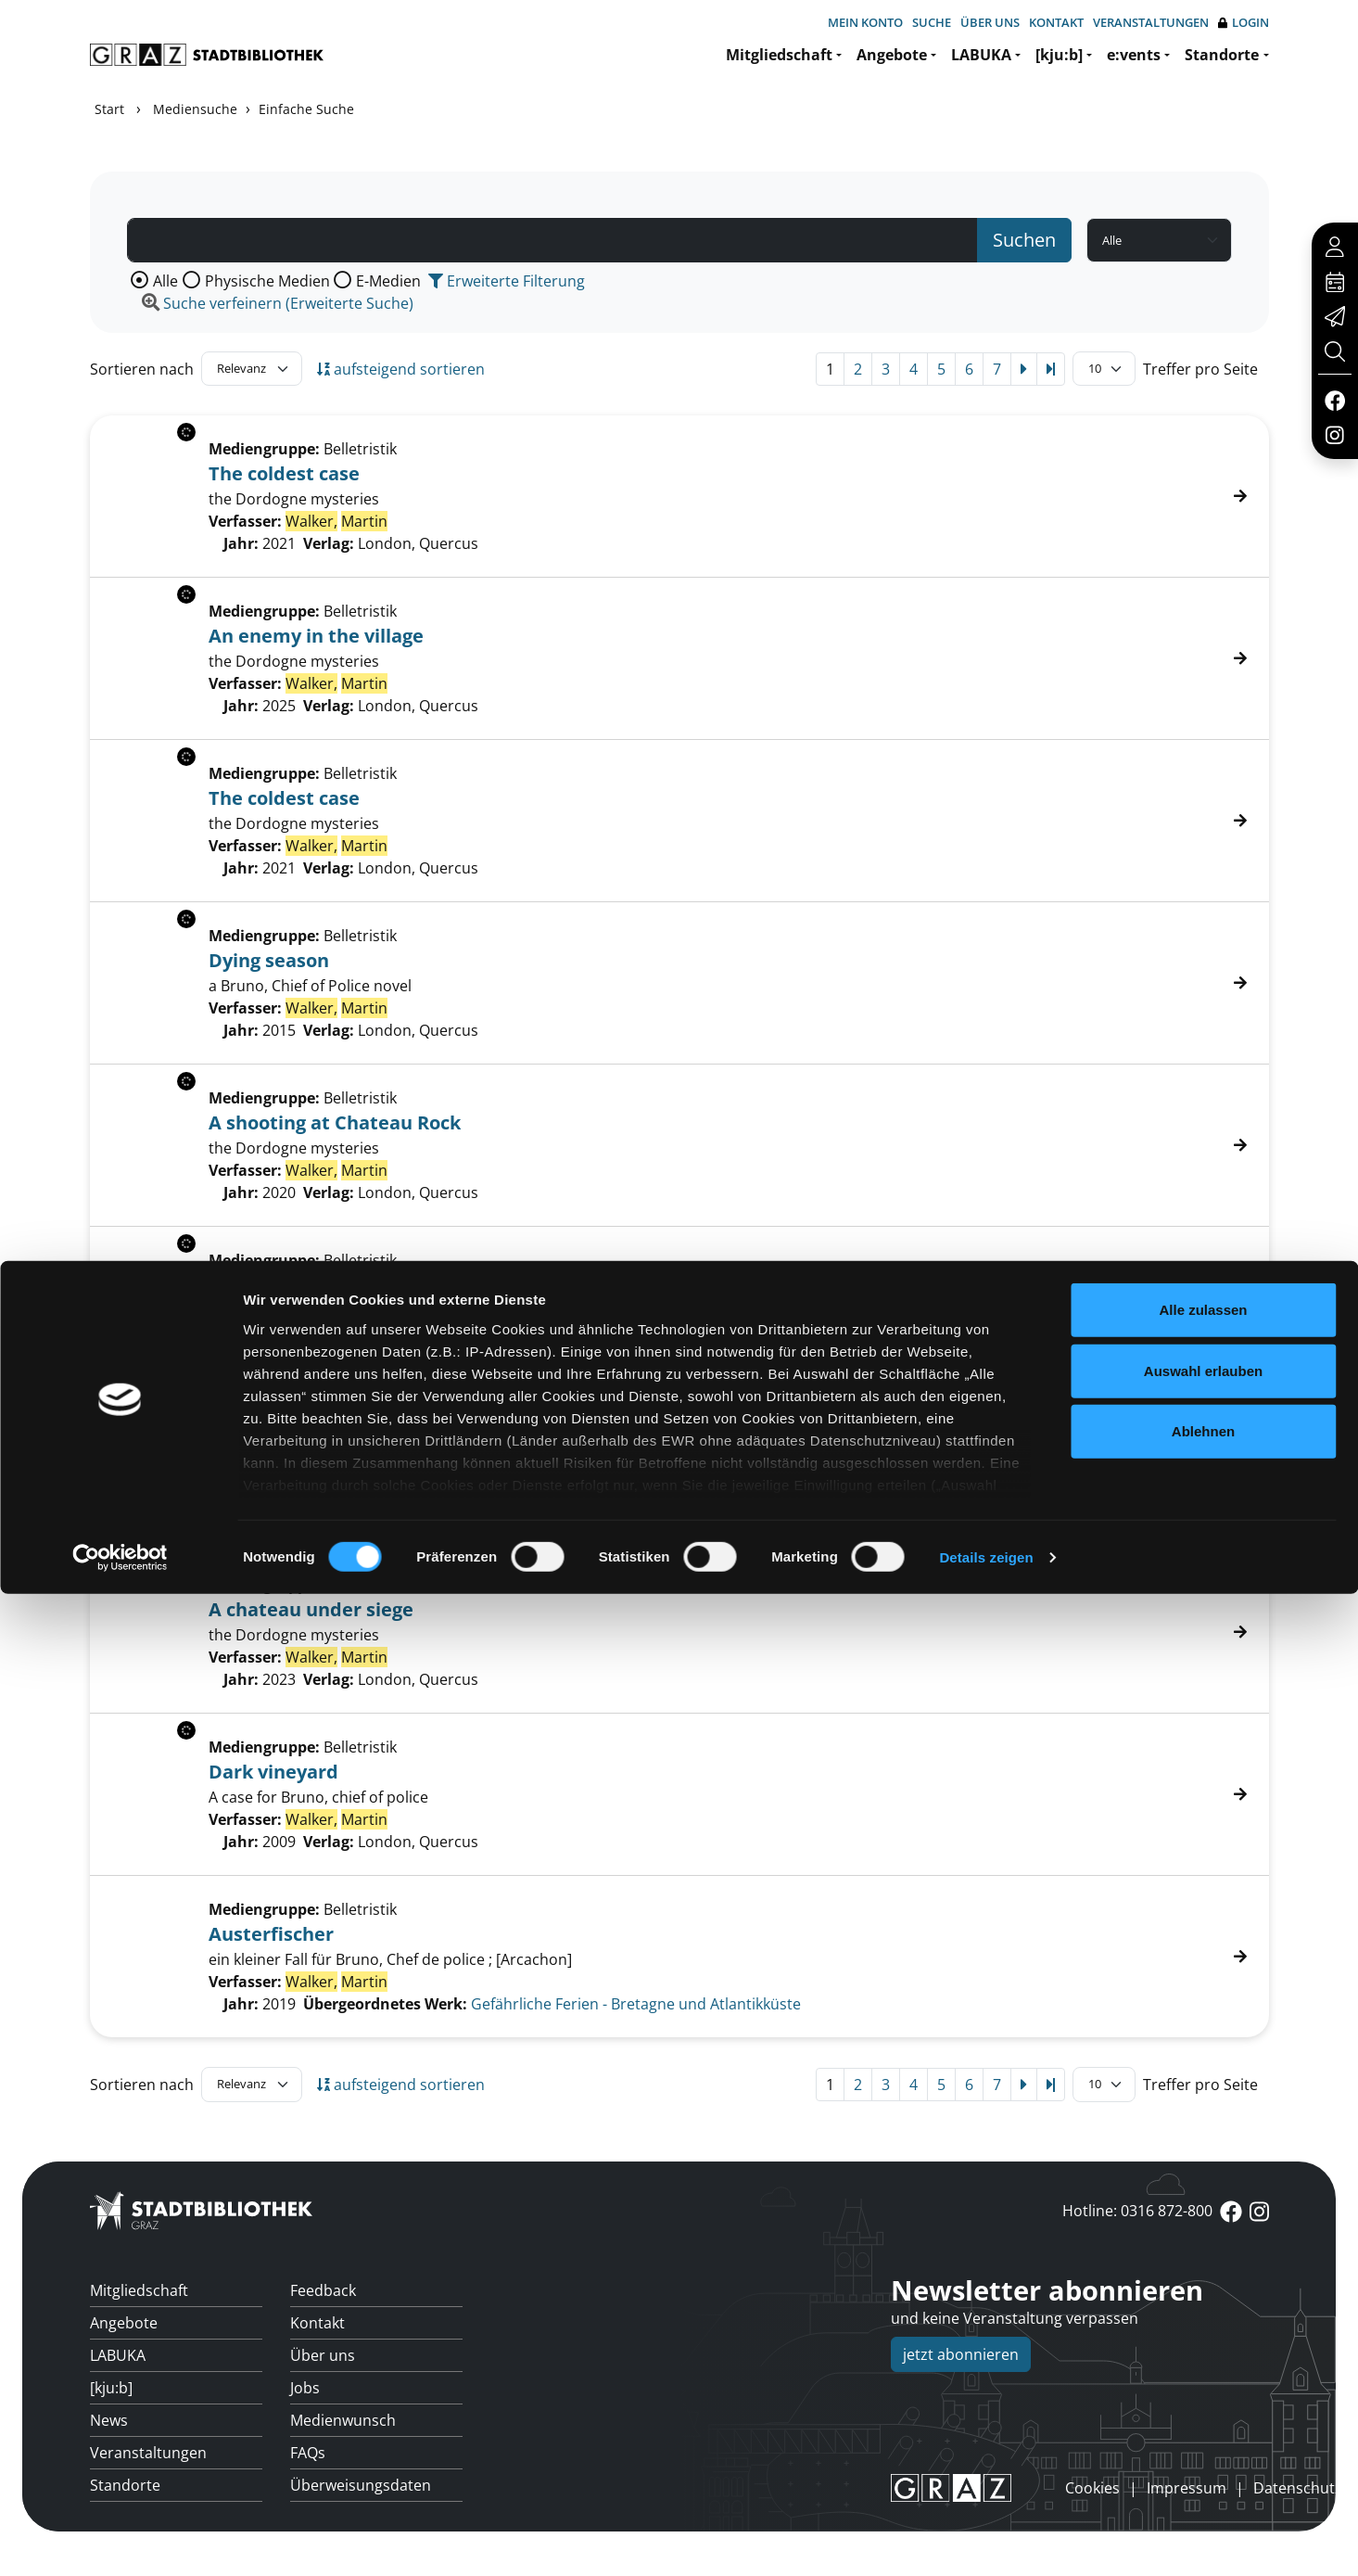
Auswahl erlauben (1203, 2353)
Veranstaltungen (1151, 22)
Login (1243, 23)
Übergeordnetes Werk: (385, 2004)
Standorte (1222, 55)
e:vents (1134, 55)
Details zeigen (986, 2539)
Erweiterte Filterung (506, 281)
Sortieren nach (142, 369)
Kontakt (1056, 22)
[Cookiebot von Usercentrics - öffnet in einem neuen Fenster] (120, 2540)
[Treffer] (679, 1956)
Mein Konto (865, 22)
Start (109, 109)
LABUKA (981, 55)
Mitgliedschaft (779, 55)
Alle (165, 281)
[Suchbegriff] (552, 240)
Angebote (892, 55)
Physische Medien (267, 281)
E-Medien (388, 281)
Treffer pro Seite (1200, 369)
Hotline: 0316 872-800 (1137, 2210)
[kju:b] (1059, 55)
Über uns (990, 22)
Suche (931, 22)
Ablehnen (1203, 2414)
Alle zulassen (1203, 2293)
